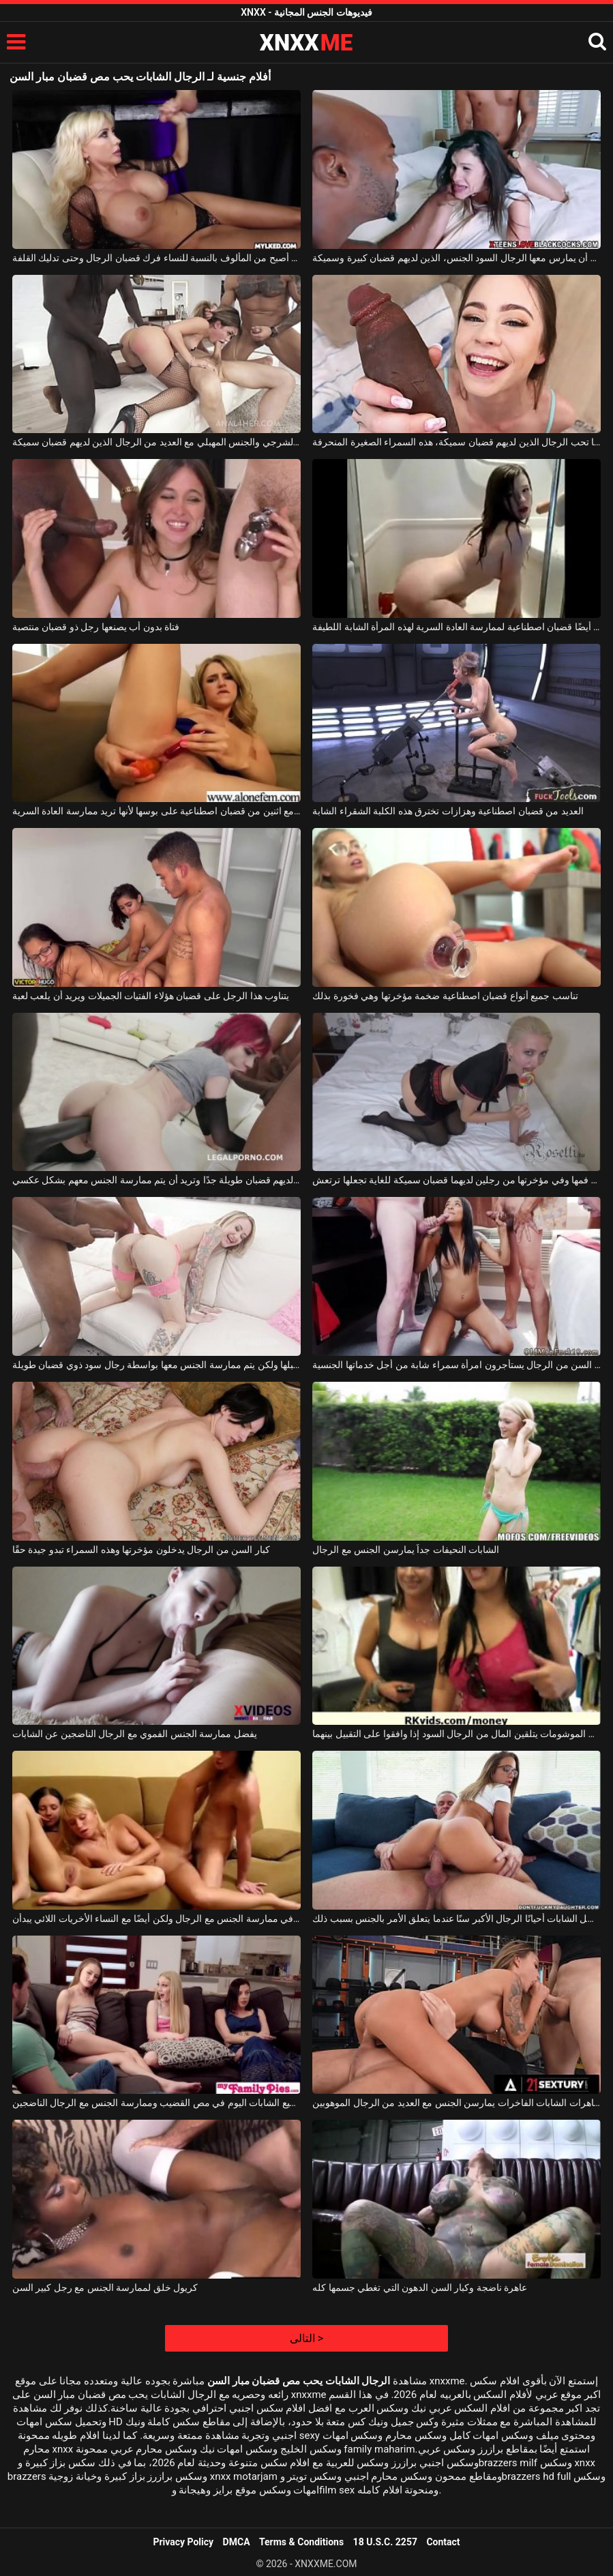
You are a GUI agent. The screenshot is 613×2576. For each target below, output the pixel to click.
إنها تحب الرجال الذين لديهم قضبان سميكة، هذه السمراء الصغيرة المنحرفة (456, 441)
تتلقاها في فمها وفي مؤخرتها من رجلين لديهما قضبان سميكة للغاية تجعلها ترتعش (456, 1179)
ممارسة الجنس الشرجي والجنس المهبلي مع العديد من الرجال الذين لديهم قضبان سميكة (156, 441)
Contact (443, 2541)
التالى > (306, 2338)
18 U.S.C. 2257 (385, 2541)
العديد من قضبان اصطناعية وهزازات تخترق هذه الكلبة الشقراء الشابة (447, 810)
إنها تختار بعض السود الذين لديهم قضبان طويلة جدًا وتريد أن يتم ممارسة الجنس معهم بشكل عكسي (156, 1179)
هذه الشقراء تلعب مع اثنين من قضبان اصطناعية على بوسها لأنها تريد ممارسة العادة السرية (156, 810)
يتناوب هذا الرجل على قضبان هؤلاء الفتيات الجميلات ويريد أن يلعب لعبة (150, 995)
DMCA (236, 2541)
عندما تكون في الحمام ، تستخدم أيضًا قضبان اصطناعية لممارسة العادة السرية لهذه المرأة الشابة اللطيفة (456, 626)
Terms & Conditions (301, 2541)
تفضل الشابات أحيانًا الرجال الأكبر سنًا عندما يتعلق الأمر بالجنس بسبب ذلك (456, 1918)
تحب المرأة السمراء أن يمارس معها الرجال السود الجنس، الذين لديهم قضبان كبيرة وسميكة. (456, 257)
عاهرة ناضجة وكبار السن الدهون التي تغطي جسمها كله (419, 2287)
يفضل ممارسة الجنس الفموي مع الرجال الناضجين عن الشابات (134, 1733)
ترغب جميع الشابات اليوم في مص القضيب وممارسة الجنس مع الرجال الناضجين (156, 2102)
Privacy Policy (183, 2541)
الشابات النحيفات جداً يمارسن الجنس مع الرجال (405, 1549)
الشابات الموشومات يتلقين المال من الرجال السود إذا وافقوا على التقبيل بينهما (456, 1733)
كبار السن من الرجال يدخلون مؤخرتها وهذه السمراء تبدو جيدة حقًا (141, 1549)
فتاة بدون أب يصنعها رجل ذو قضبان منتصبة (95, 626)
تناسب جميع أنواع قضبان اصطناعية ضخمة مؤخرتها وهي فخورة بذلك (445, 995)
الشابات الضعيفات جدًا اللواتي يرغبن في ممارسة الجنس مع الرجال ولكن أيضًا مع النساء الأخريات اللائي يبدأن (156, 1918)
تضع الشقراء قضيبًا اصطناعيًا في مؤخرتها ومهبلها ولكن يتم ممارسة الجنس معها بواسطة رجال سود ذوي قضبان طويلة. (156, 1364)
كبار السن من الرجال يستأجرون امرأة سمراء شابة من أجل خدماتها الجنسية (456, 1364)
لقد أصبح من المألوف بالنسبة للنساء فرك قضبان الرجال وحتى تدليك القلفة (156, 257)
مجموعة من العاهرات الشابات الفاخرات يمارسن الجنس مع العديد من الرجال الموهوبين (456, 2102)
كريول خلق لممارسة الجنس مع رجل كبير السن (105, 2287)
